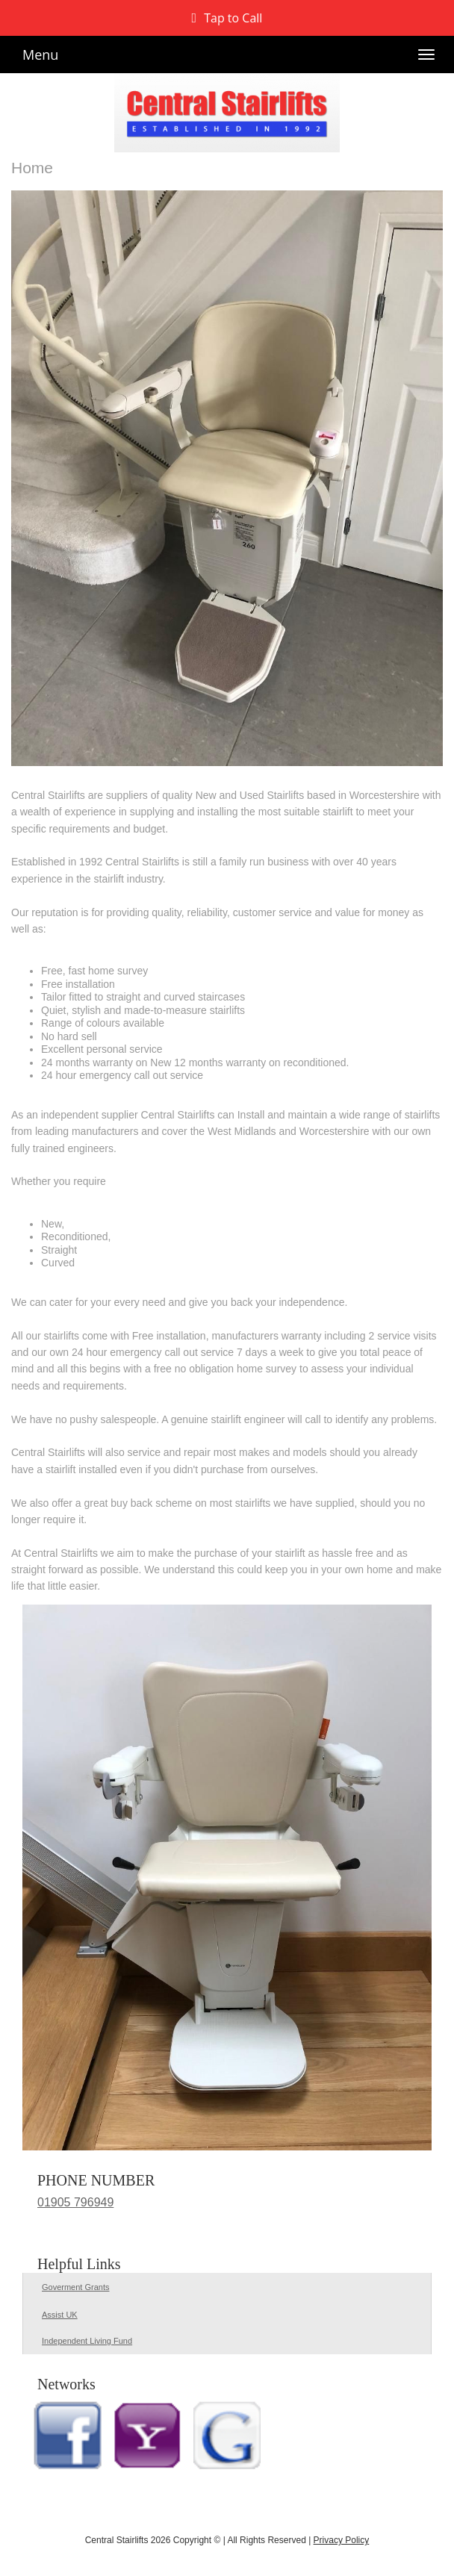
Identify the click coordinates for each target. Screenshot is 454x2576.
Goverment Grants (75, 2287)
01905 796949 (75, 2202)
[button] (227, 18)
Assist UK (60, 2314)
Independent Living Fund (87, 2340)
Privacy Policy (342, 2540)
